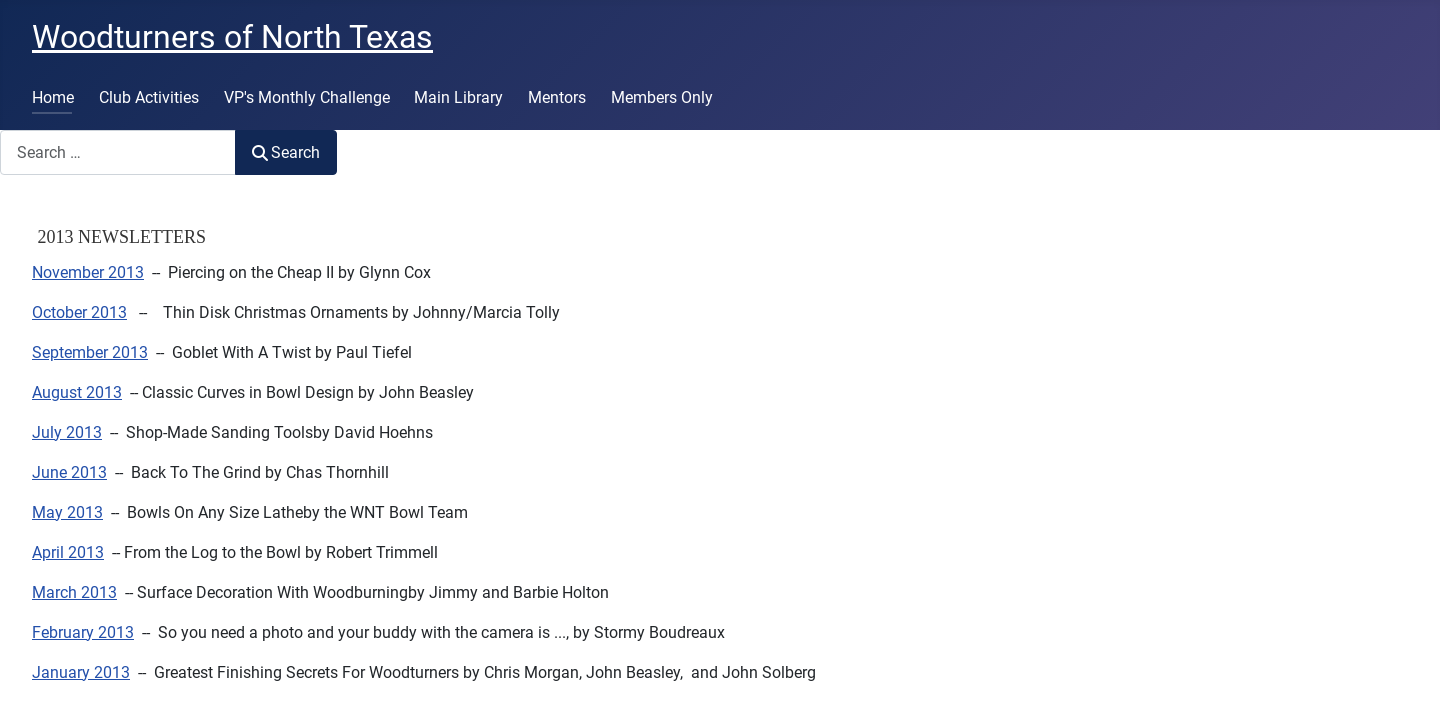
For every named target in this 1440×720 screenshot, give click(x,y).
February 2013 (83, 632)
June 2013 (69, 472)
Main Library (458, 97)
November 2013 (88, 272)
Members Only (662, 97)
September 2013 (90, 352)
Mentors (557, 97)
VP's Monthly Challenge (307, 97)
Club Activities (149, 97)
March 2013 (74, 592)
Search (286, 152)
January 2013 (81, 672)
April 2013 (68, 552)
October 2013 (79, 312)
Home (53, 97)
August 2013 (77, 392)
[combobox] (118, 152)
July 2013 (67, 432)
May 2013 (67, 512)
